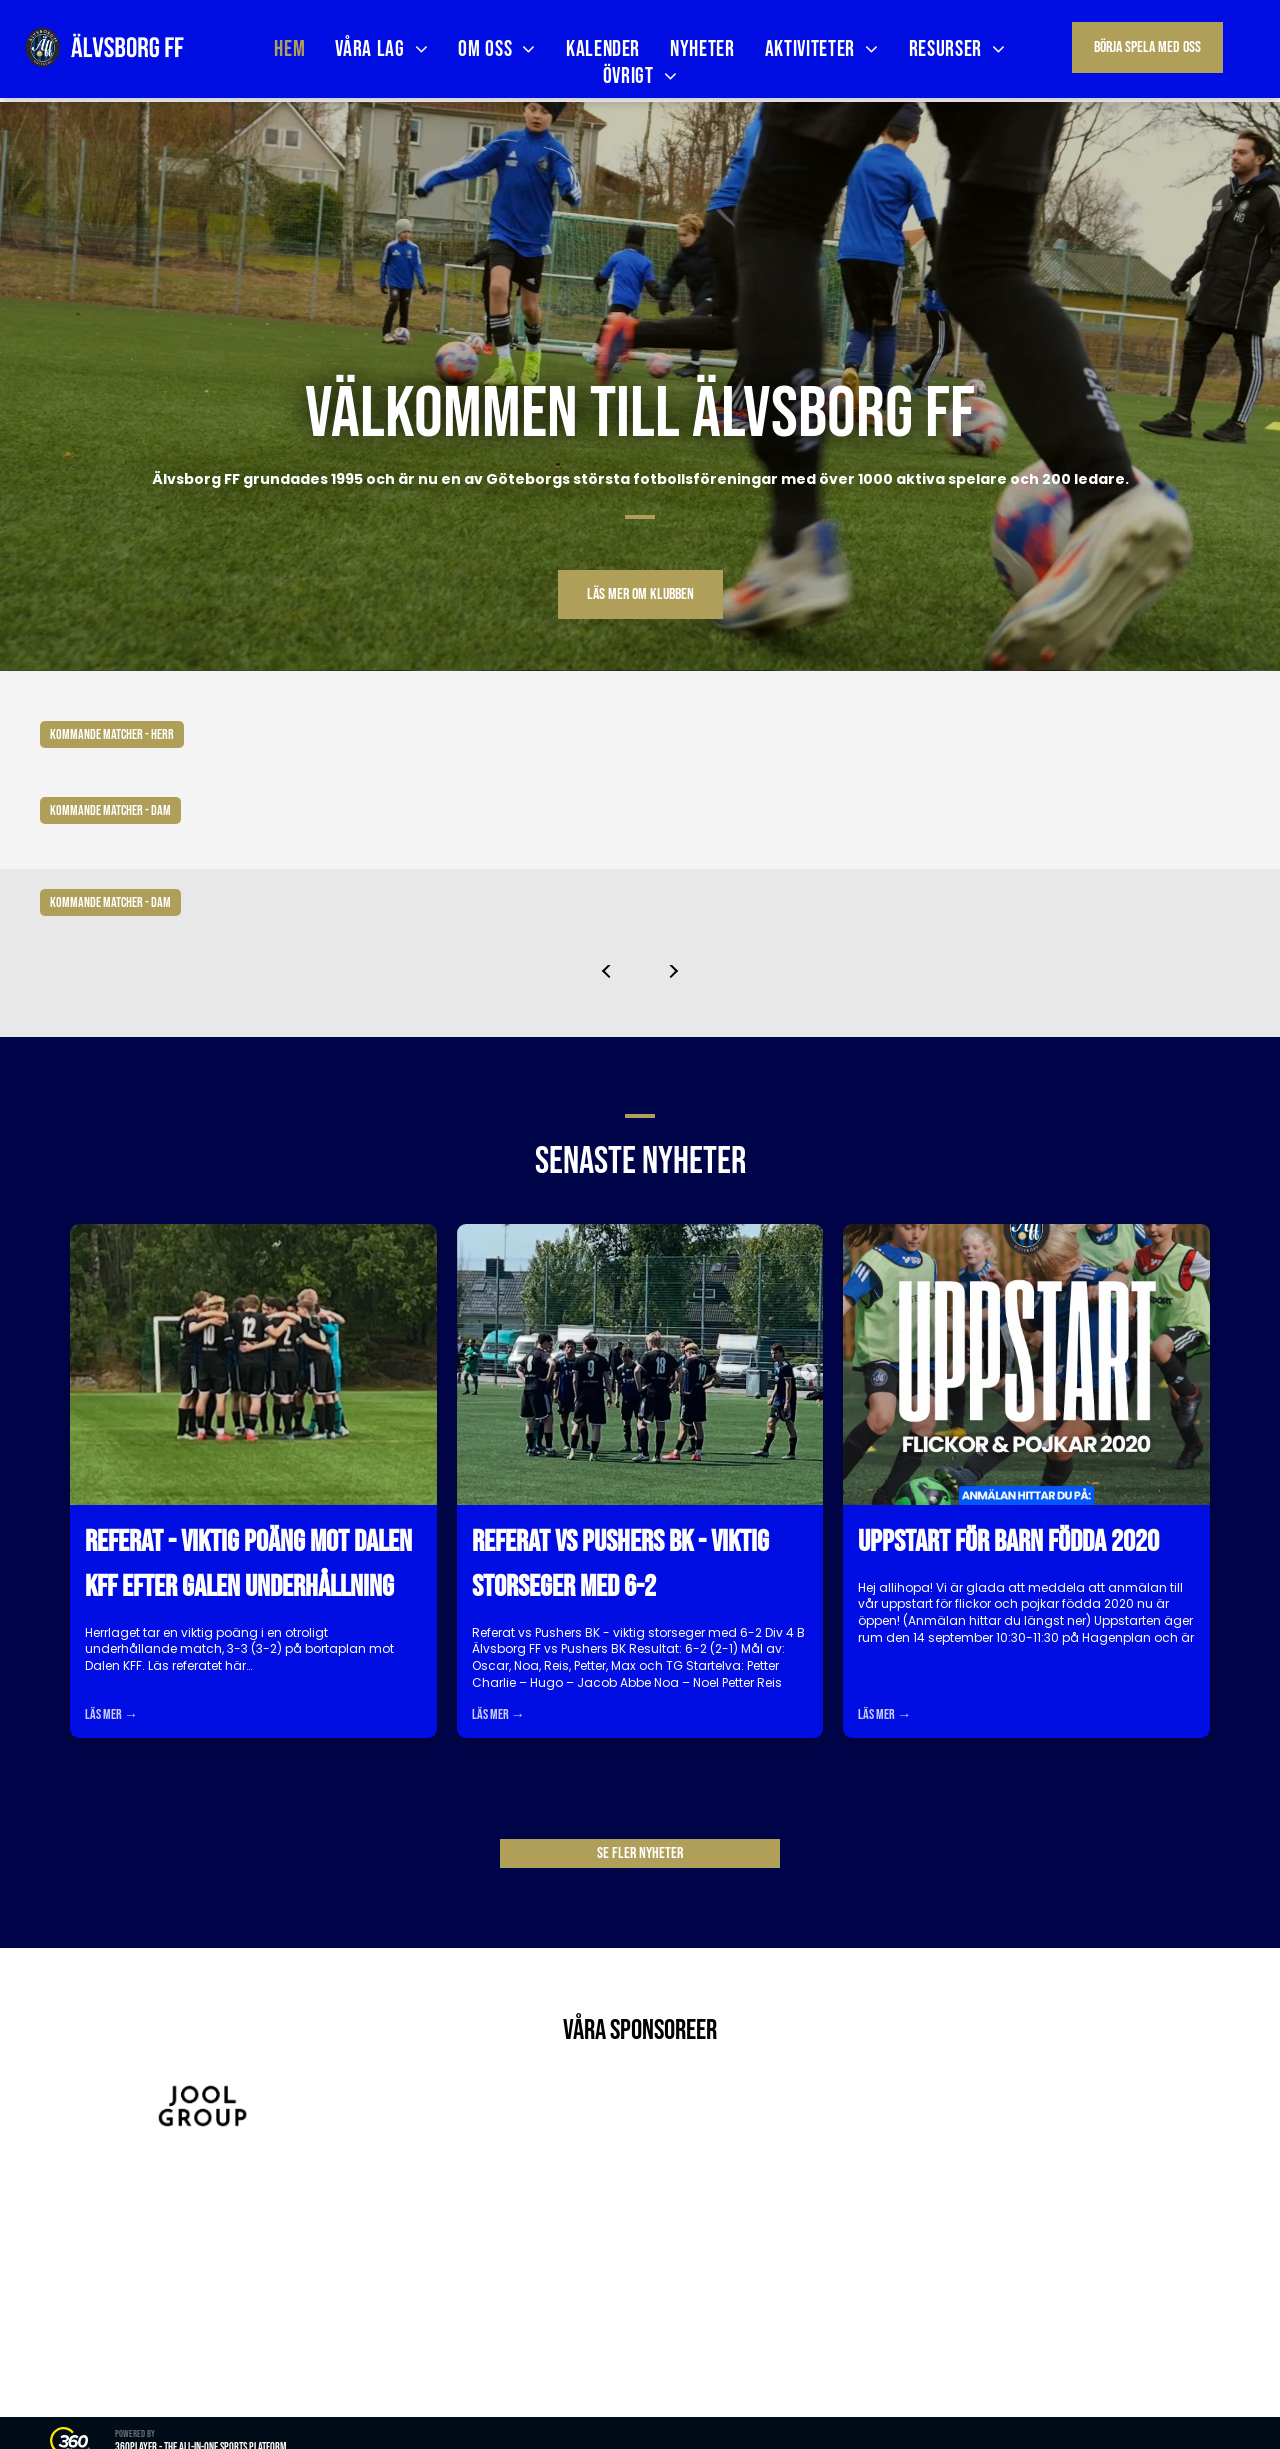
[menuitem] (289, 49)
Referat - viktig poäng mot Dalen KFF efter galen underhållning (248, 1564)
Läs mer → (111, 1714)
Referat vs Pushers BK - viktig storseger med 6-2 (620, 1564)
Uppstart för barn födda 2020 (1008, 1542)
